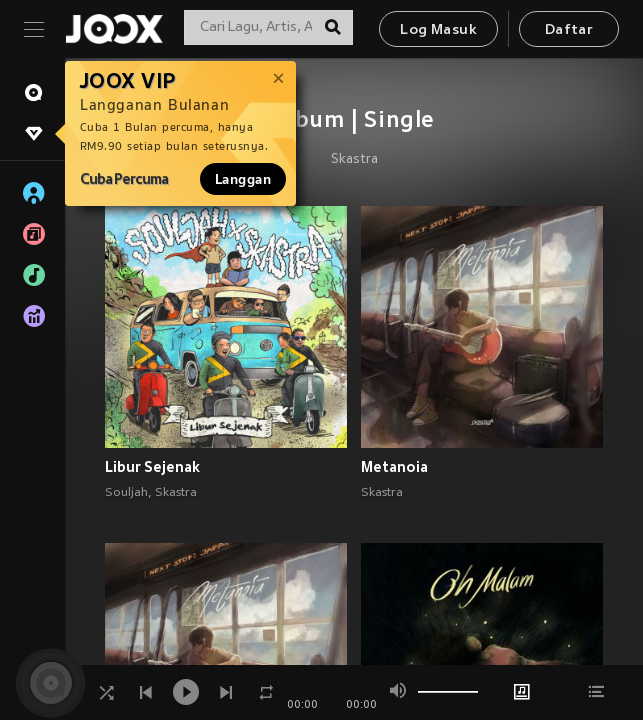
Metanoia (394, 467)
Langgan (243, 179)
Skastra (354, 160)
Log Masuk (438, 30)
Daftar (569, 30)
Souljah (126, 493)
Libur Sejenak (152, 467)
